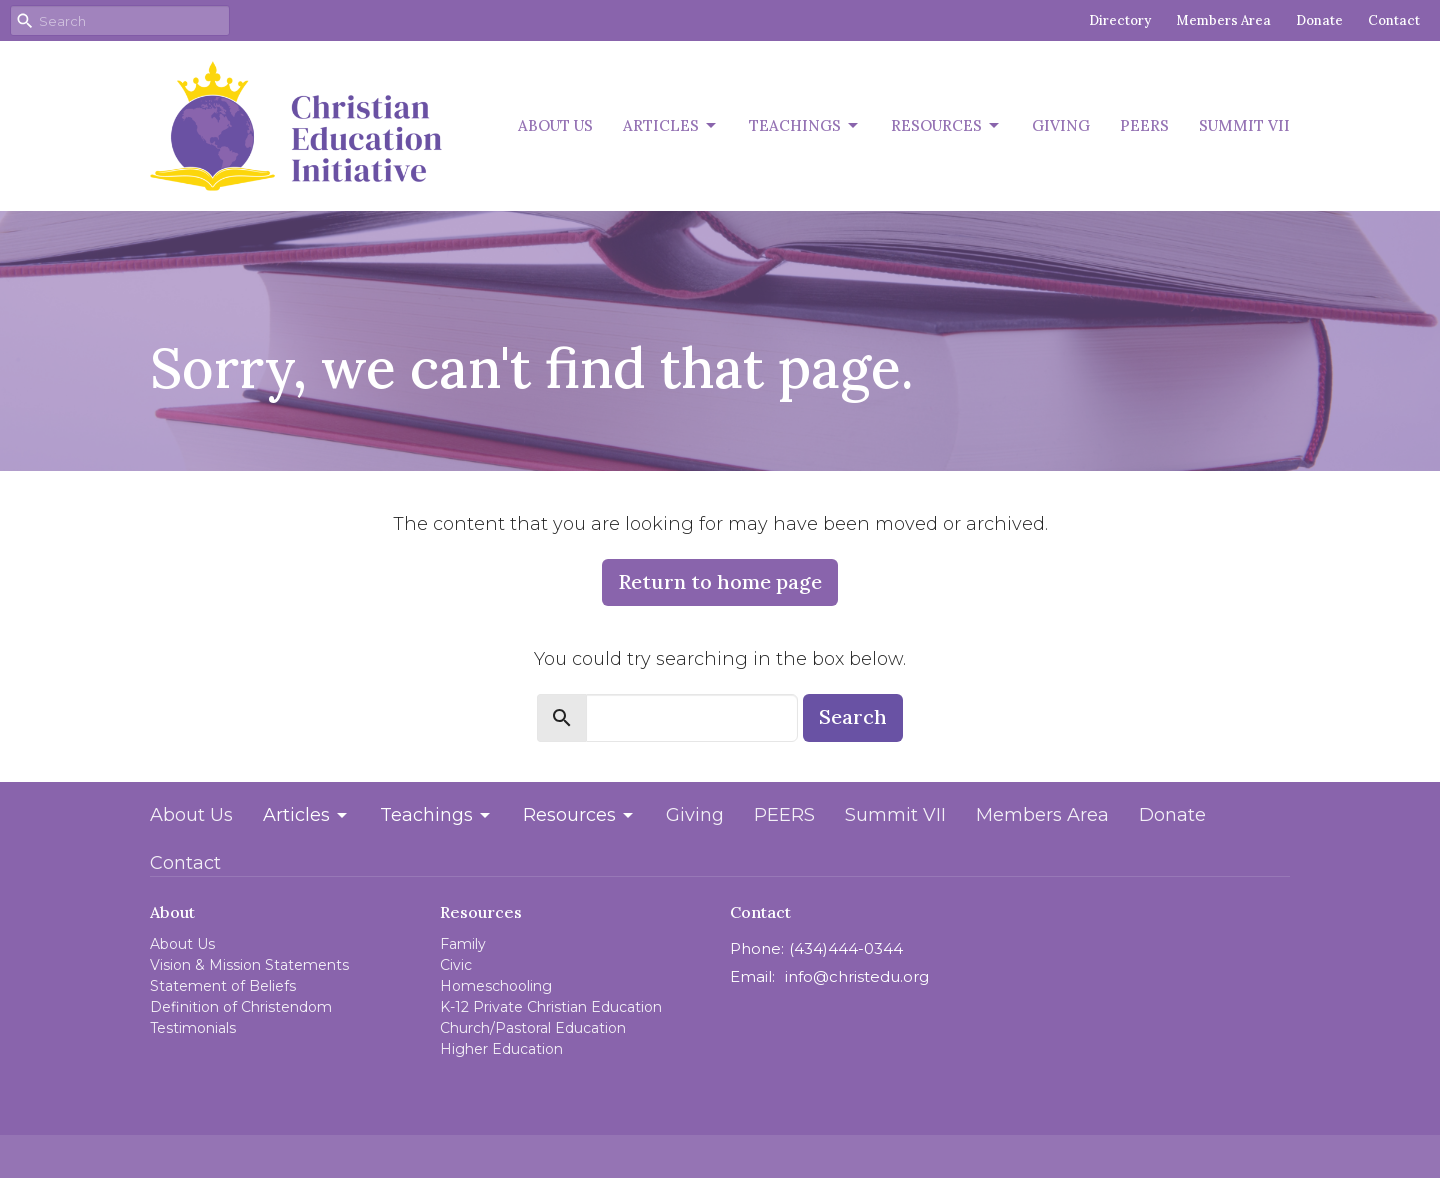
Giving (1061, 125)
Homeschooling (496, 986)
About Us (555, 125)
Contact (1394, 20)
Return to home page (720, 581)
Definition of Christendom (241, 1007)
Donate (1319, 20)
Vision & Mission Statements (249, 965)
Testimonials (193, 1028)
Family (463, 944)
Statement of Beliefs (223, 986)
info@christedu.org (857, 976)
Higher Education (501, 1049)
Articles (671, 126)
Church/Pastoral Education (533, 1028)
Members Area (1223, 20)
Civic (456, 965)
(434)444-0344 (846, 948)
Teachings (805, 126)
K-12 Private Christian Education (551, 1007)
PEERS (1144, 125)
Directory (1120, 20)
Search (853, 716)
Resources (946, 126)
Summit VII (1244, 125)
